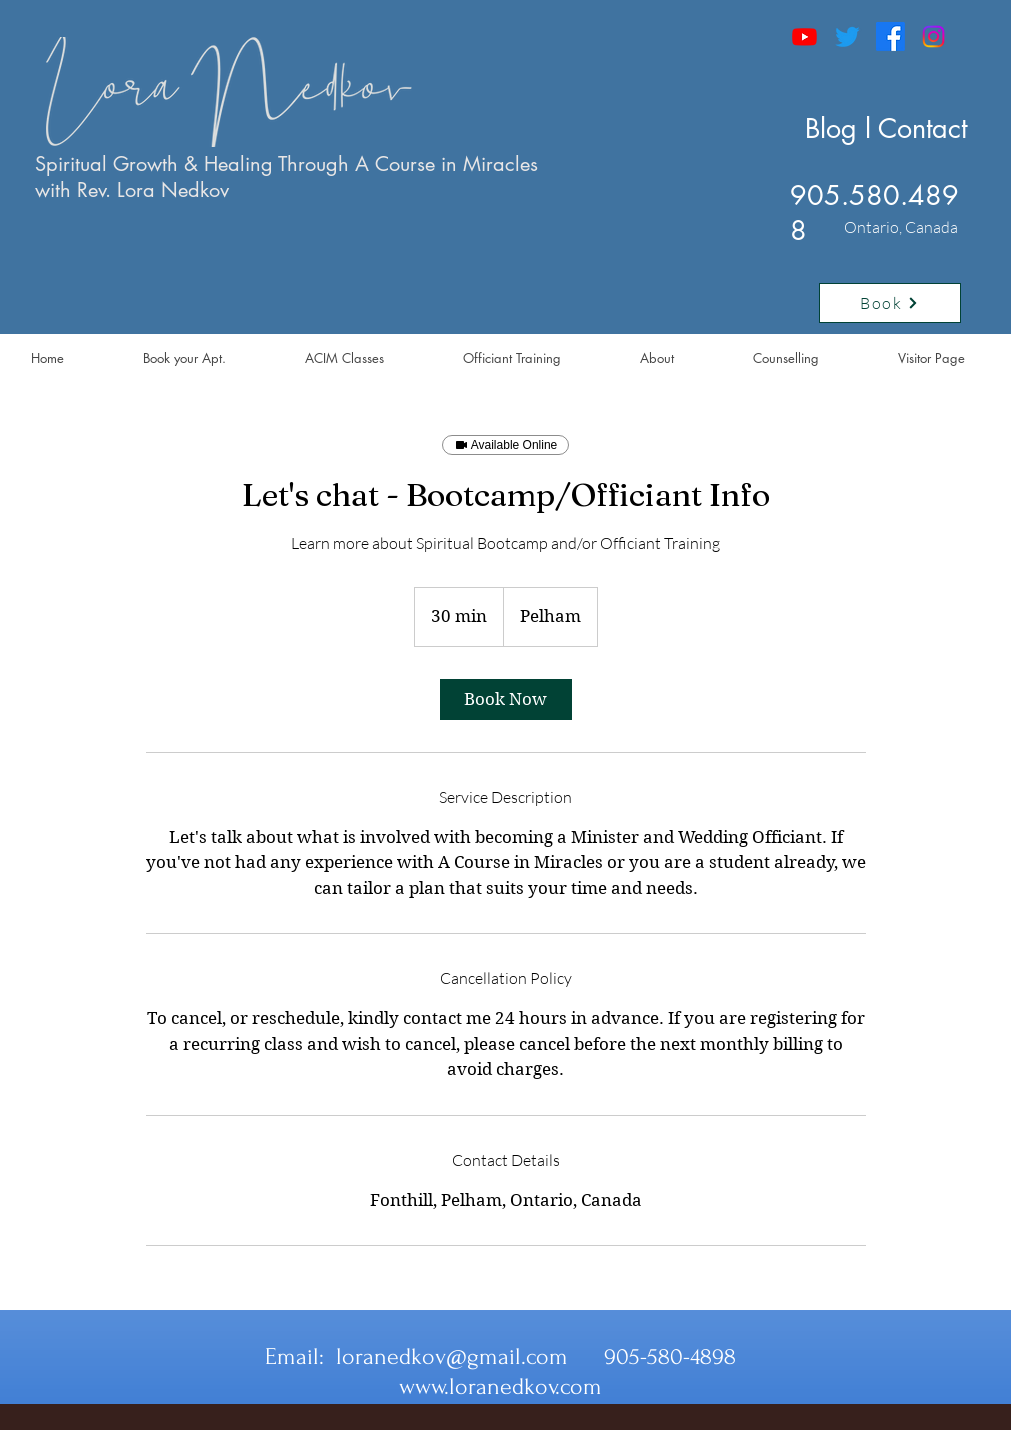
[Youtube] (804, 36)
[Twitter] (847, 36)
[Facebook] (890, 36)
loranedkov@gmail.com (452, 1356)
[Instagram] (933, 36)
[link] (506, 699)
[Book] (890, 303)
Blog (831, 128)
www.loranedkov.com (500, 1386)
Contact (922, 128)
